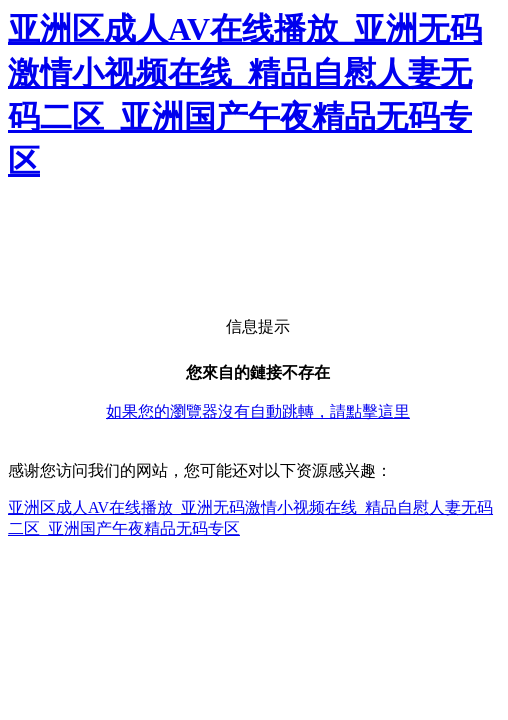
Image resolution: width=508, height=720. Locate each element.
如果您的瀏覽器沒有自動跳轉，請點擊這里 (258, 411)
